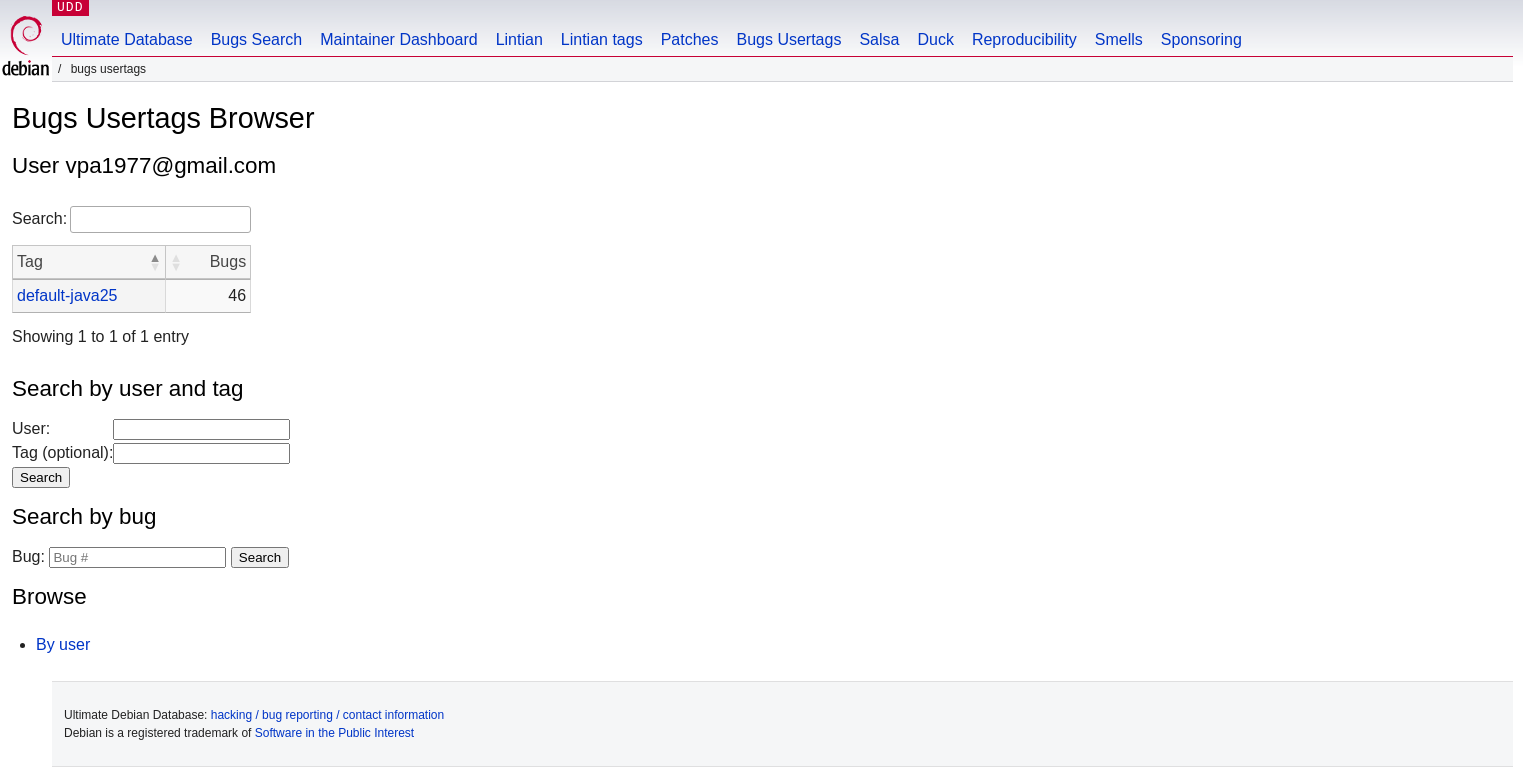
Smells (1119, 39)
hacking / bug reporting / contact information (327, 715)
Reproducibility (1024, 39)
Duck (935, 39)
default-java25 (67, 295)
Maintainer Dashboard (398, 39)
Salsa (879, 39)
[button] (155, 262)
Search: (39, 218)
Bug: (28, 556)
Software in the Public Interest (334, 733)
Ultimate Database (127, 39)
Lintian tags (602, 39)
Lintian (519, 39)
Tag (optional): (62, 452)
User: (31, 428)
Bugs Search (257, 39)
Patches (690, 39)
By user (63, 644)
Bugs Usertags (788, 39)
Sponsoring (1201, 39)
